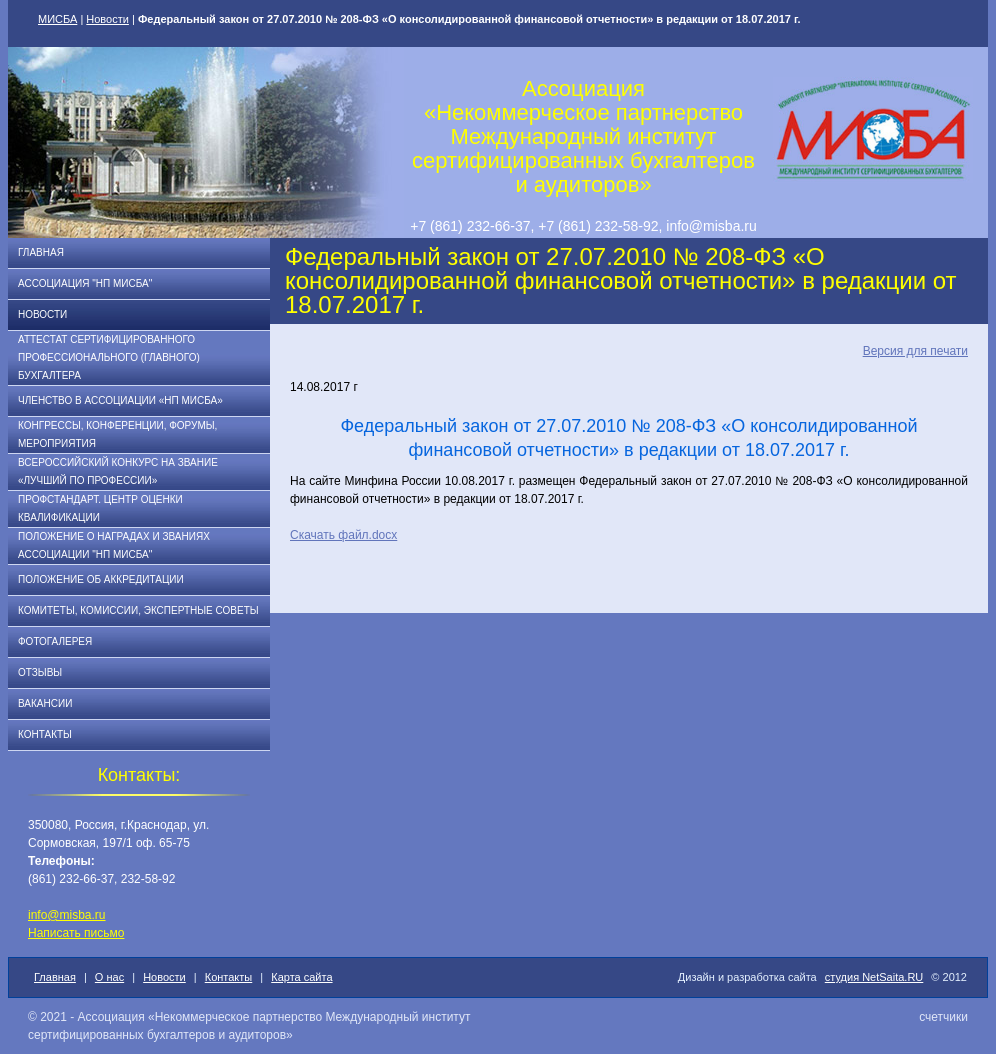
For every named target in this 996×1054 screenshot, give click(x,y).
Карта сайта (301, 977)
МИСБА (57, 19)
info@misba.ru (67, 915)
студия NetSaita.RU (874, 977)
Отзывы (40, 672)
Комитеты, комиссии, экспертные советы (138, 610)
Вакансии (45, 703)
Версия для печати (915, 351)
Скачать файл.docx (343, 535)
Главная (41, 252)
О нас (109, 977)
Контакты (45, 734)
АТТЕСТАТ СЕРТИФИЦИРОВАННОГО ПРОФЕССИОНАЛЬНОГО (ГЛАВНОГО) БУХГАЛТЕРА (109, 357)
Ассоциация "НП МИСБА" (85, 283)
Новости (107, 19)
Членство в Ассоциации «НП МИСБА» (120, 400)
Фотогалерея (55, 641)
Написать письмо (76, 933)
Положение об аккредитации (101, 579)
